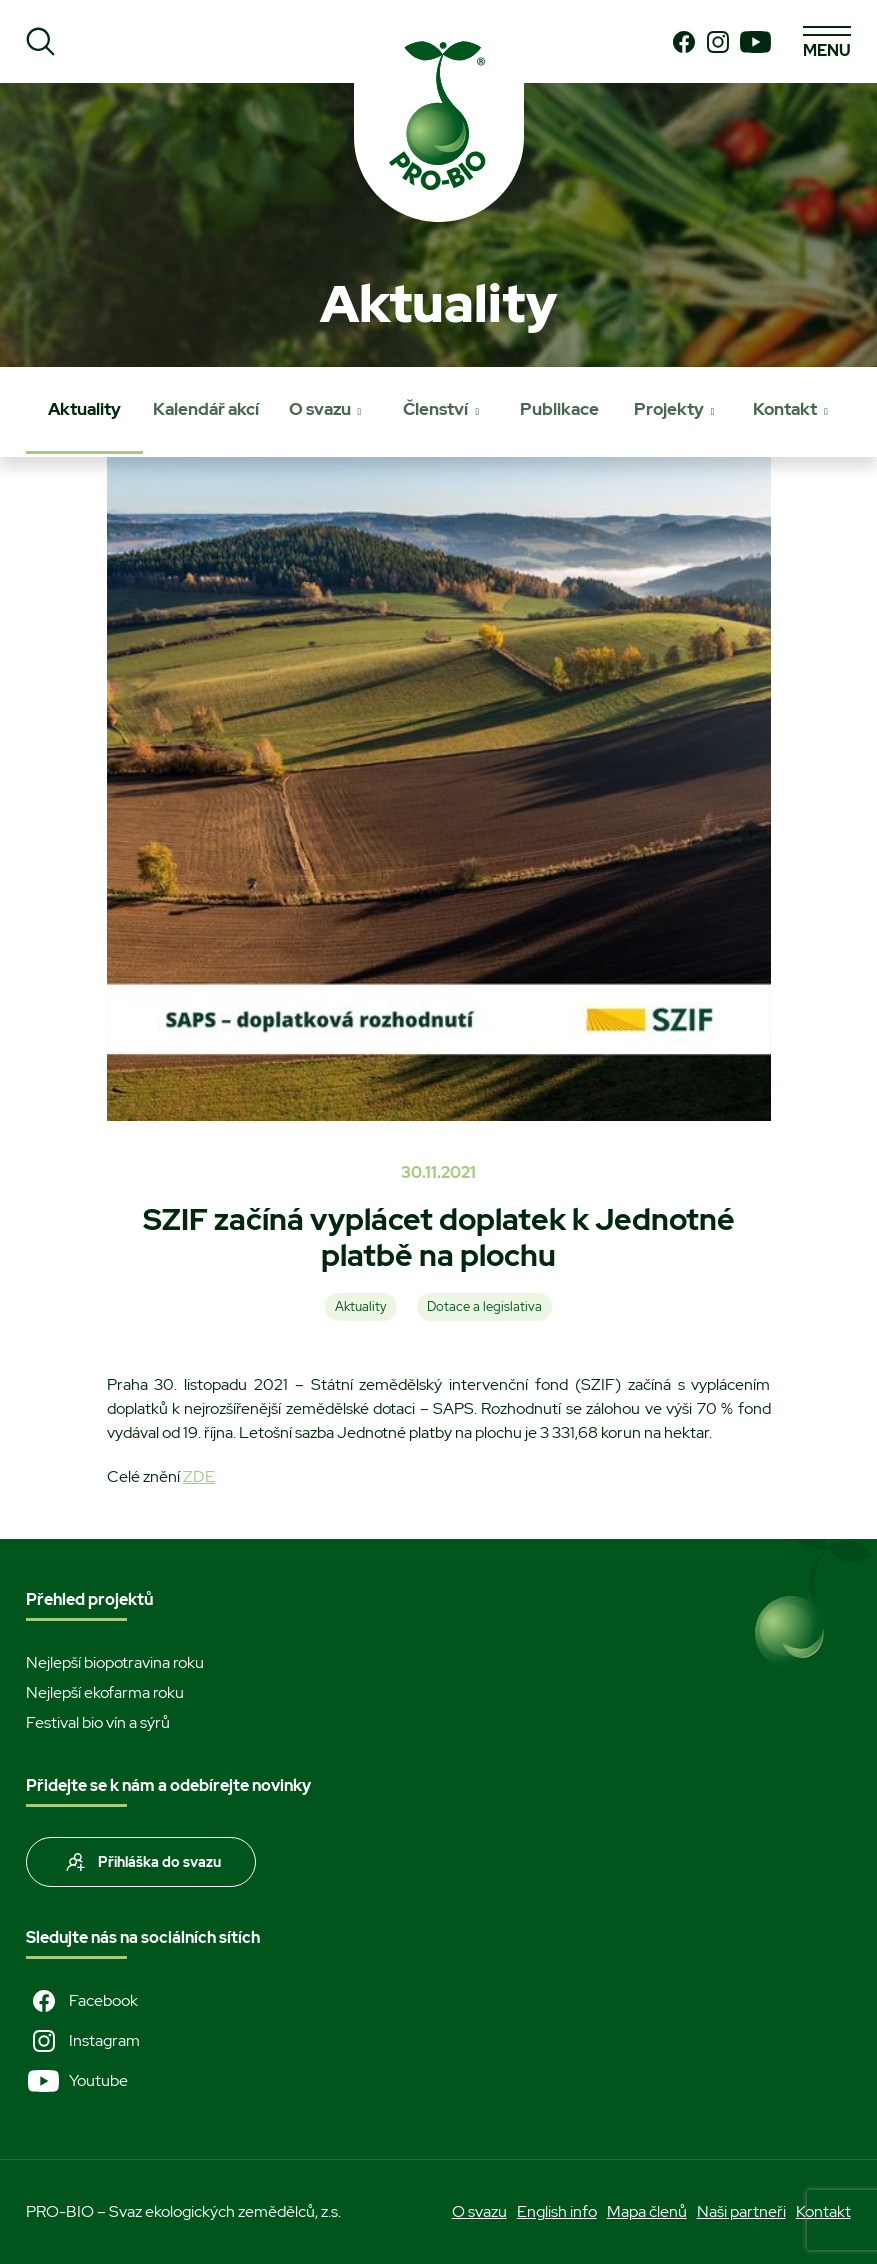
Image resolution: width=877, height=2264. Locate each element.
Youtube (77, 2081)
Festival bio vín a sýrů (98, 1722)
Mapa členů (647, 2211)
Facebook (82, 2001)
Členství (435, 409)
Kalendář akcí (206, 409)
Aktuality (84, 409)
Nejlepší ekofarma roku (105, 1692)
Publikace (559, 409)
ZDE (199, 1476)
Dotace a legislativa (484, 1306)
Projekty (669, 409)
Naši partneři (741, 2211)
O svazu (320, 409)
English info (557, 2211)
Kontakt (785, 409)
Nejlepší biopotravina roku (115, 1662)
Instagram (83, 2041)
